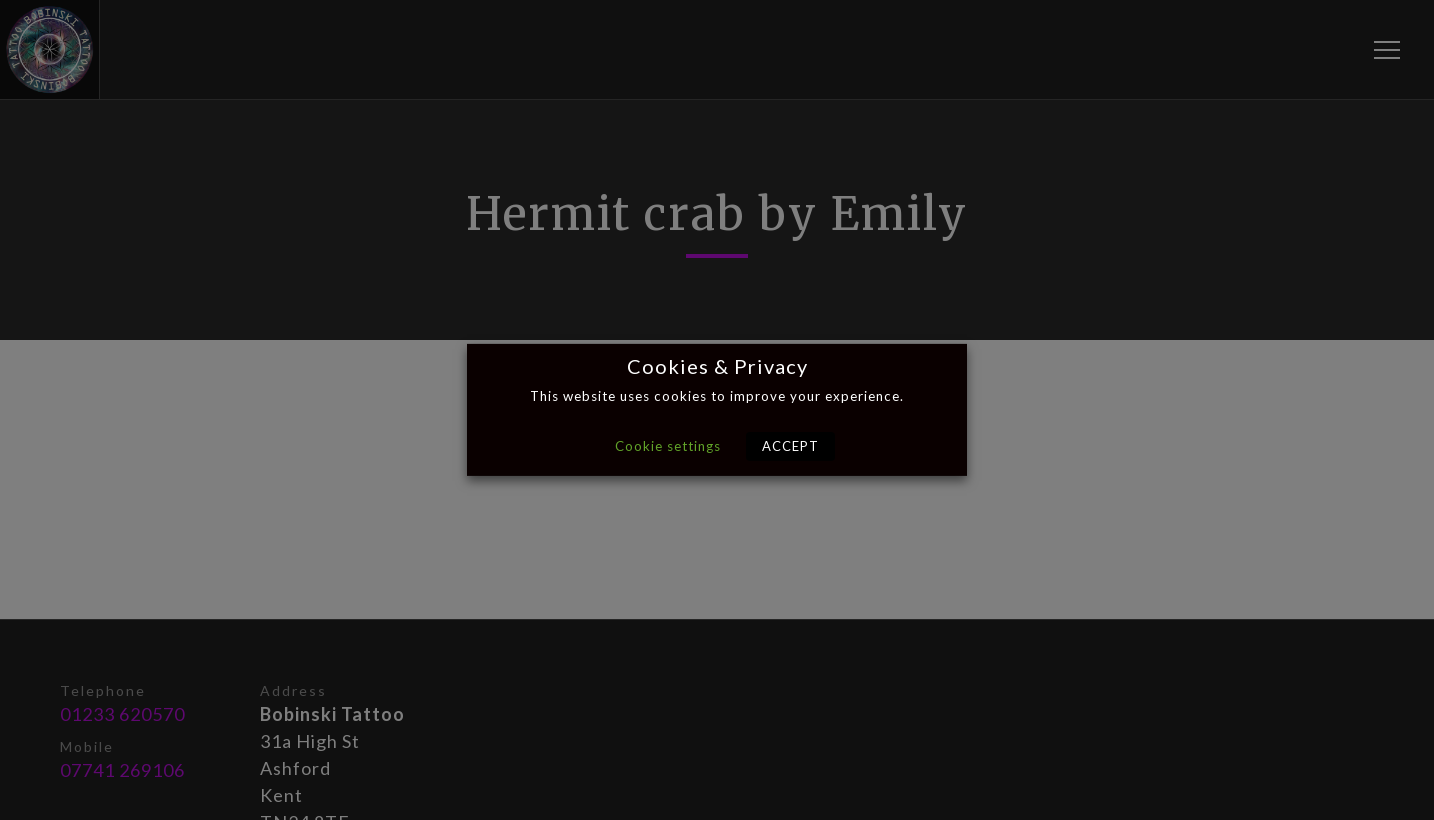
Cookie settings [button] (668, 446)
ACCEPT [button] (790, 446)
